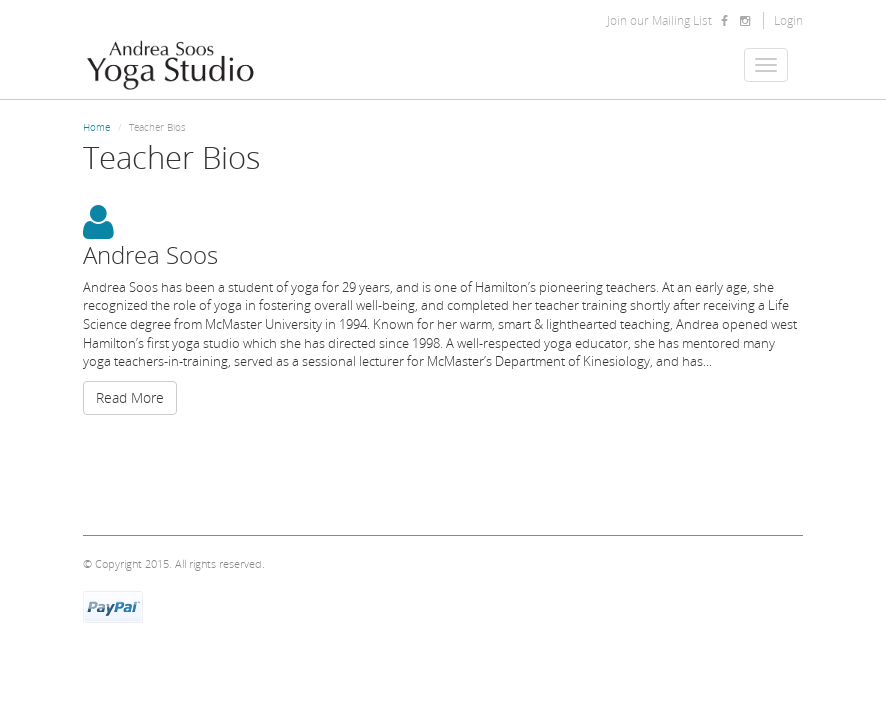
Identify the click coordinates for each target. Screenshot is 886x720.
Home (96, 127)
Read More (130, 397)
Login (788, 20)
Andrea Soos (150, 254)
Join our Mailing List (659, 20)
